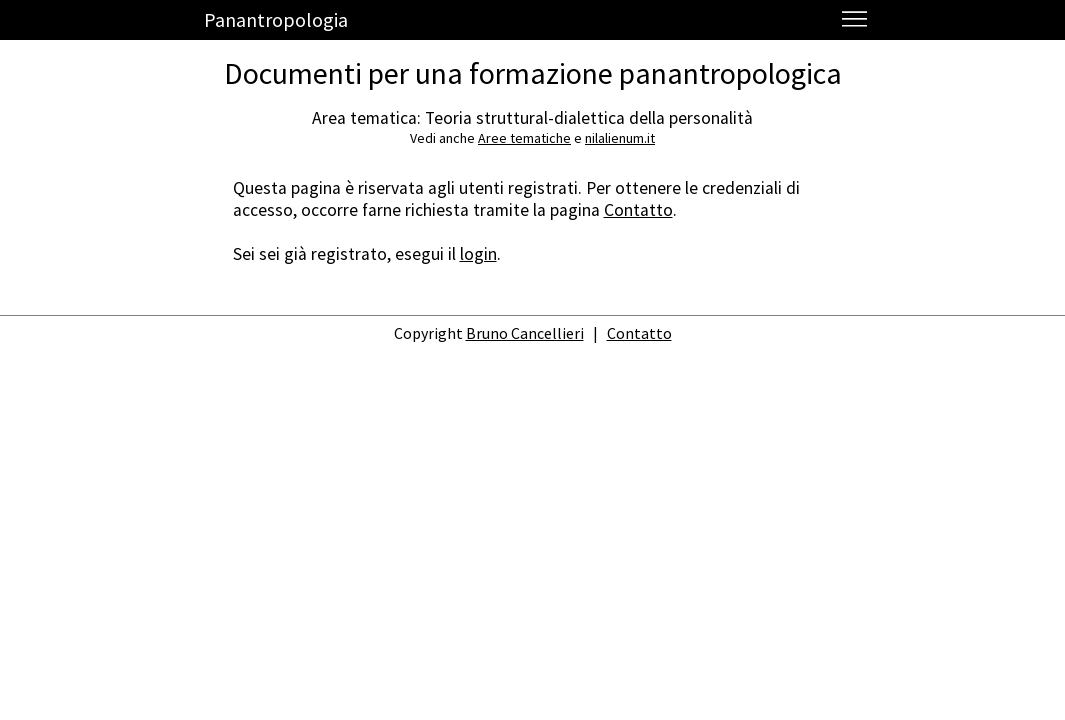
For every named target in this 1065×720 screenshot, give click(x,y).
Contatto (638, 210)
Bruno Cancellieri (525, 333)
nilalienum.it (620, 138)
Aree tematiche (524, 138)
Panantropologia (276, 19)
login (478, 254)
